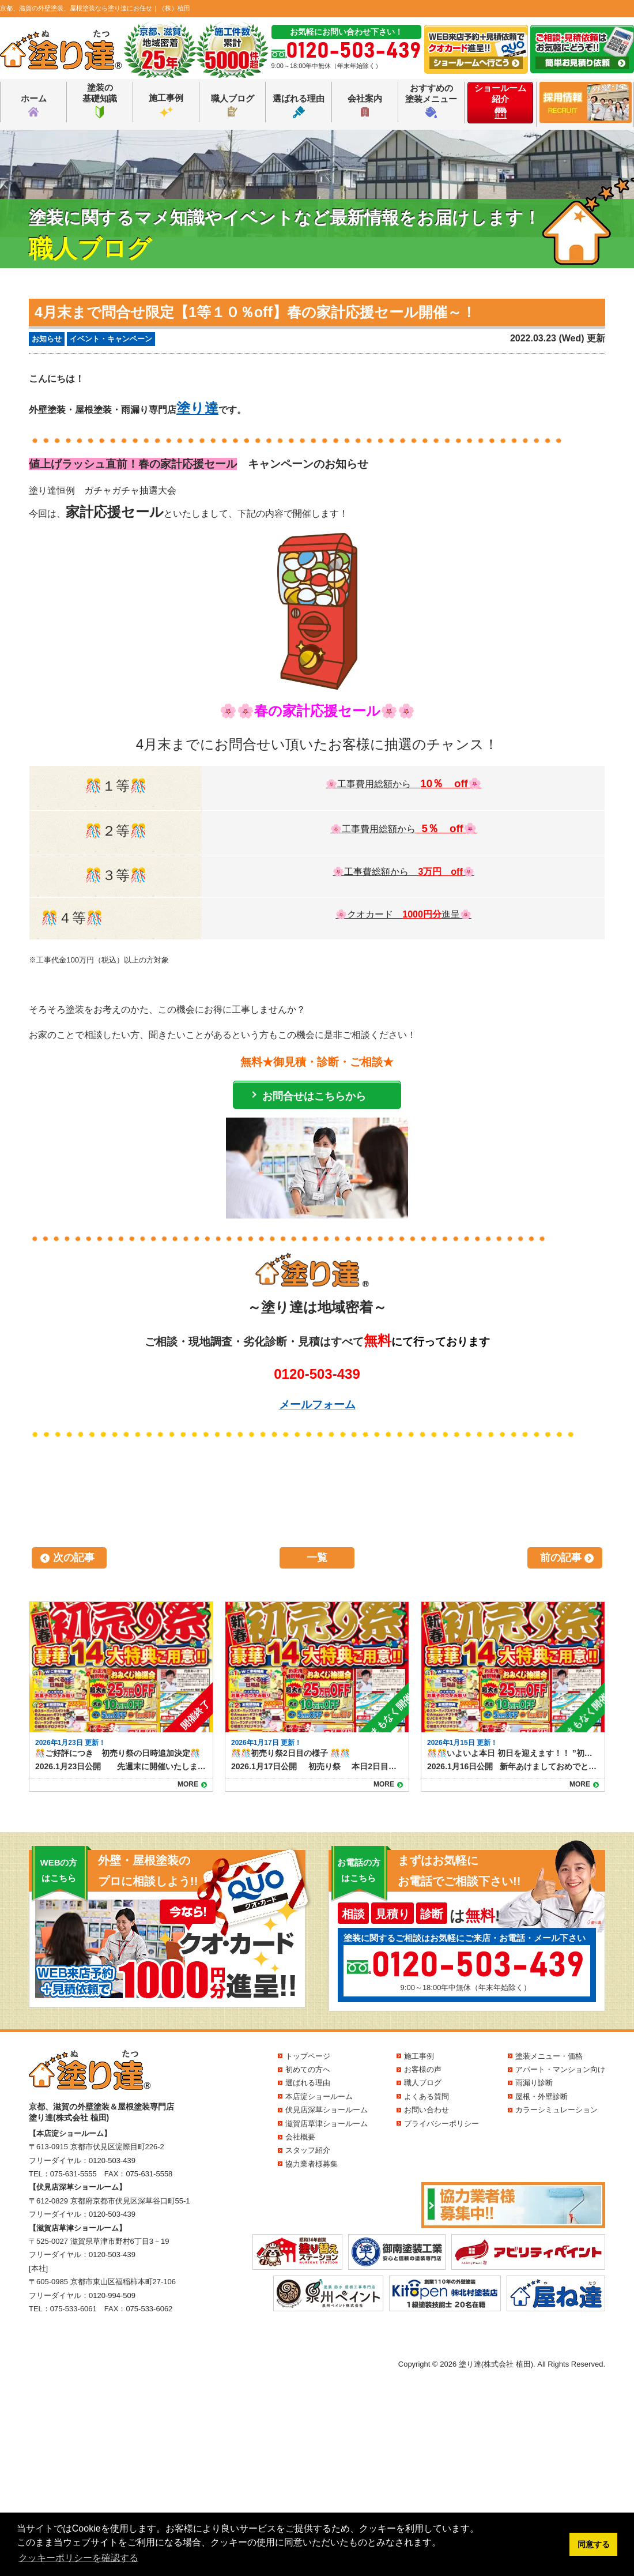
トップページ (307, 2056)
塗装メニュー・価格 (549, 2056)
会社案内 (365, 105)
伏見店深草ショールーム (326, 2109)
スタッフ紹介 (307, 2150)
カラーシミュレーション (556, 2109)
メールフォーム (317, 1404)
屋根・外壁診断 (541, 2096)
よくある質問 (426, 2096)
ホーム (34, 105)
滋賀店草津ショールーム (326, 2123)
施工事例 (166, 105)
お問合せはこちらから (314, 1096)
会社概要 (300, 2137)
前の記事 (561, 1557)
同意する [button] (594, 2544)
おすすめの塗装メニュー (431, 100)
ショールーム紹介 (500, 101)
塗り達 (197, 408)
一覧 (317, 1557)
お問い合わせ (426, 2109)
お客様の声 (422, 2069)
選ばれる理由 (298, 105)
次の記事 (74, 1557)
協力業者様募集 (311, 2164)
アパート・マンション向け (560, 2069)
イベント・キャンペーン (111, 338)
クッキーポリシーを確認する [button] (78, 2558)
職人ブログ (232, 104)
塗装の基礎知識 (99, 100)
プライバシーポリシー (441, 2123)
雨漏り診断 (534, 2082)
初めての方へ (307, 2069)
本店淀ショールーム (319, 2096)
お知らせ (47, 338)
